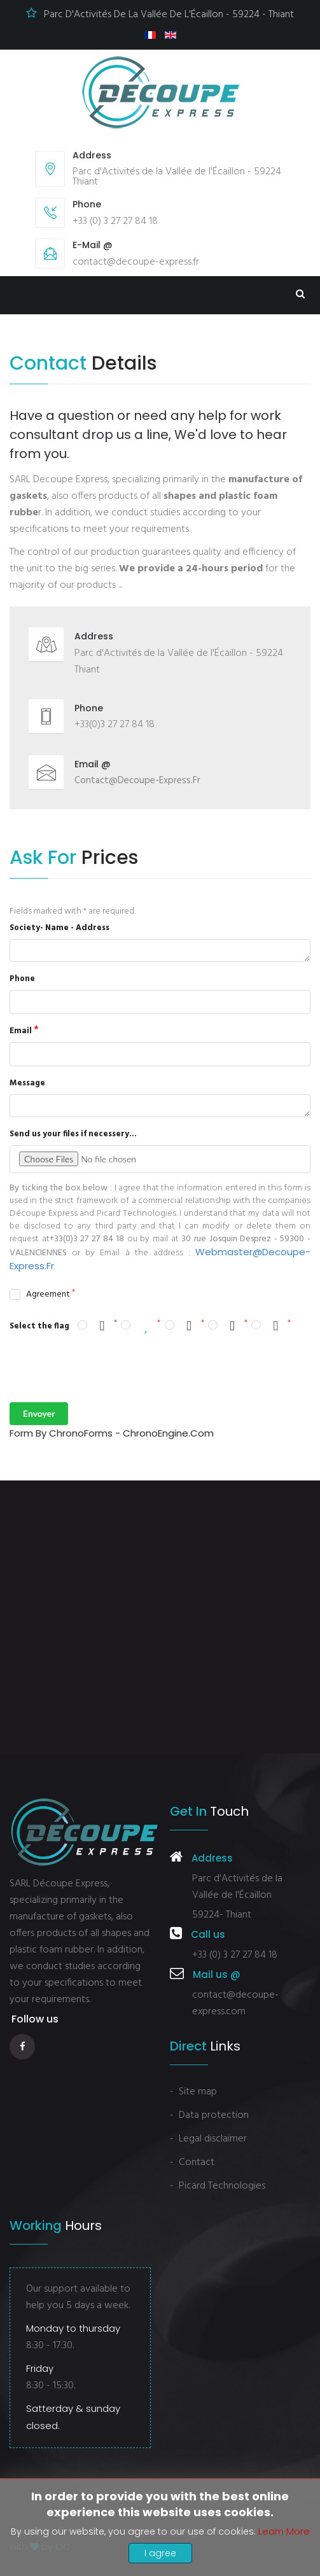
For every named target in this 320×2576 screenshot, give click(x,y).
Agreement (48, 1295)
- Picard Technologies (217, 2186)
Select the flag (39, 1326)
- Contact (192, 2162)
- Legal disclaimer (208, 2139)
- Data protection (209, 2115)
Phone (22, 978)
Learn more (284, 2531)
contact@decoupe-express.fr (137, 780)
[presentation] (106, 1368)
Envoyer (39, 1413)
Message (27, 1083)
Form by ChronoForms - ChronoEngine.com (112, 1433)
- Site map (193, 2092)
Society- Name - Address (59, 928)
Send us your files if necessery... (73, 1134)
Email (21, 1031)
